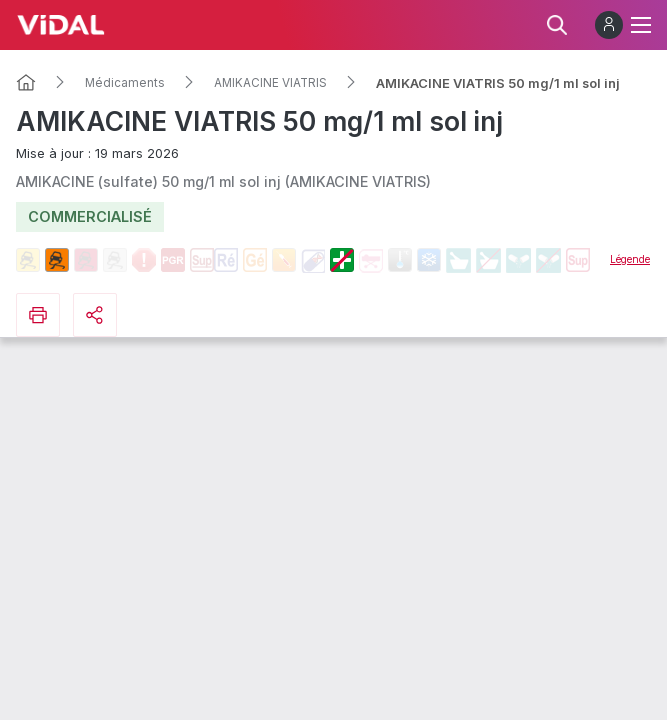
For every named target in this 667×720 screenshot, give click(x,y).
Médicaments (125, 83)
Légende (630, 259)
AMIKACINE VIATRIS (270, 83)
